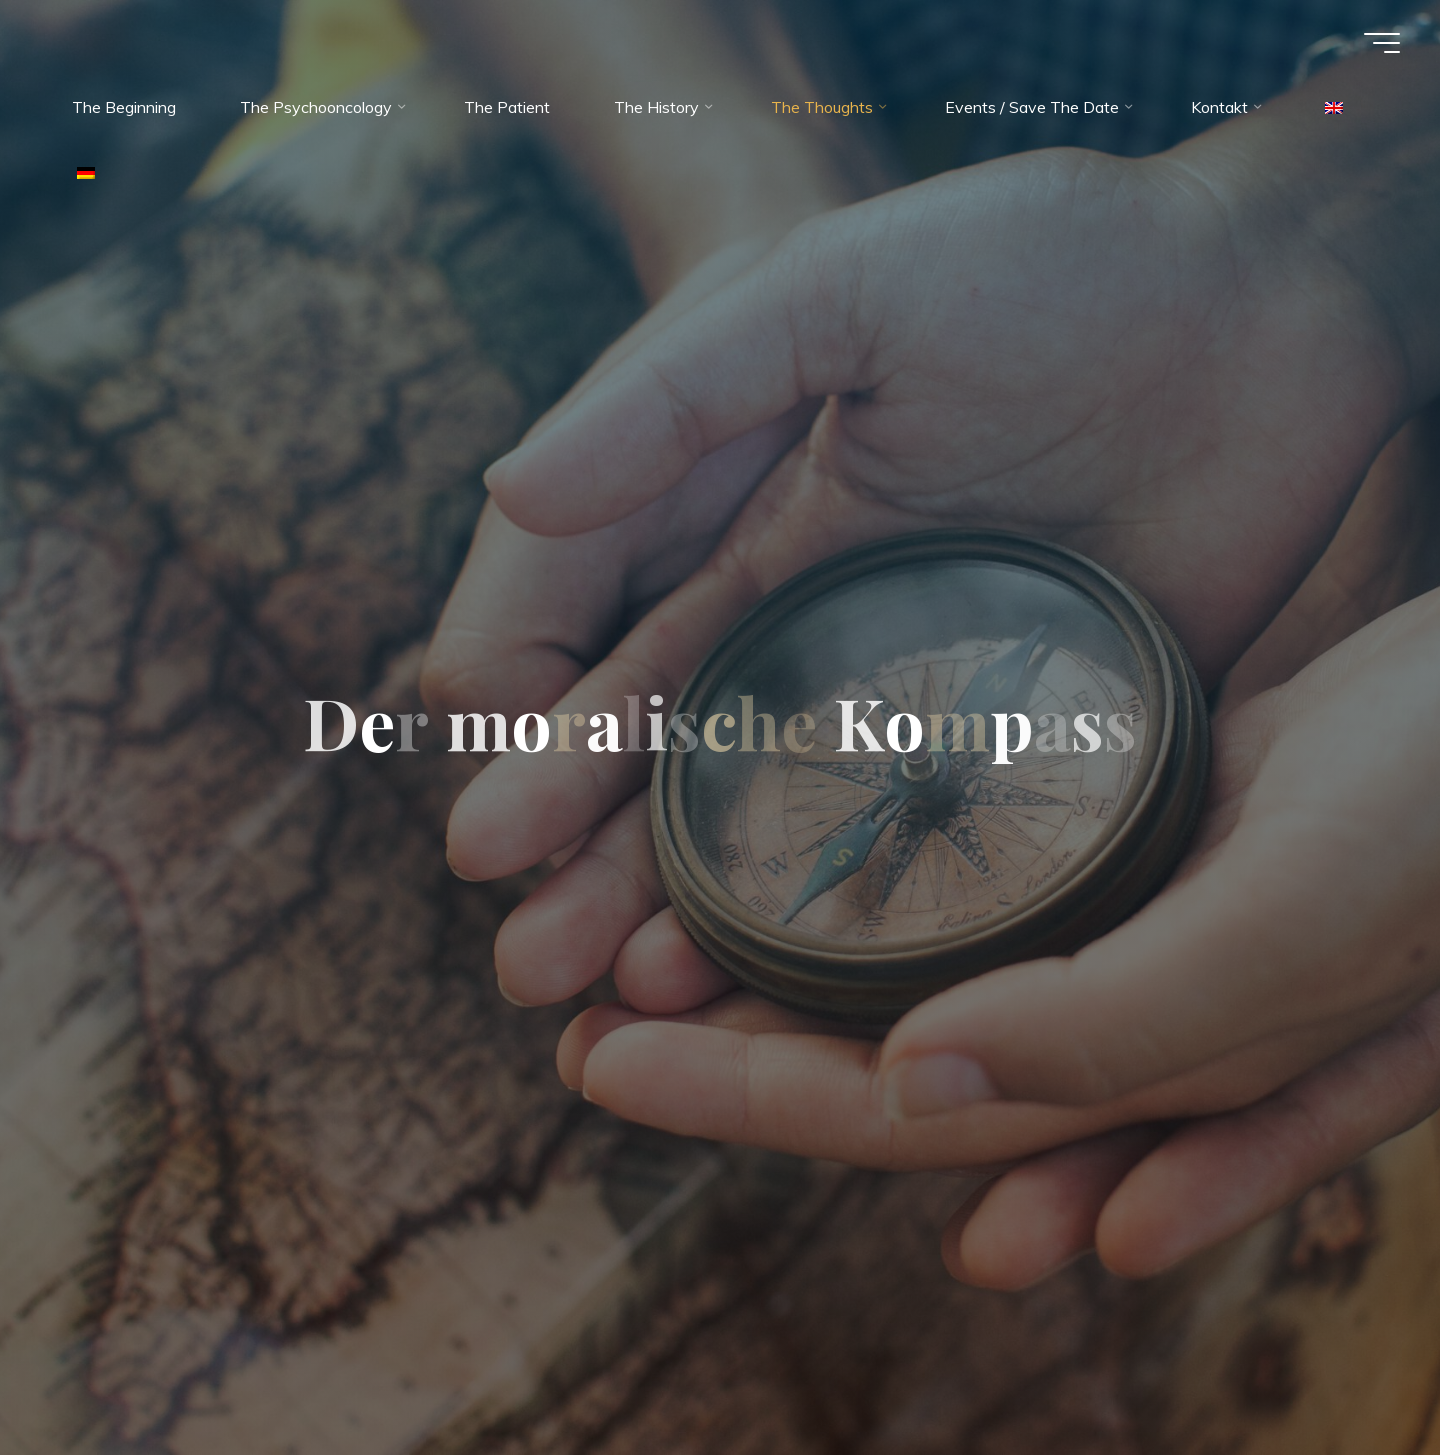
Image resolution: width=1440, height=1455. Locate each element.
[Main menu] (1382, 43)
